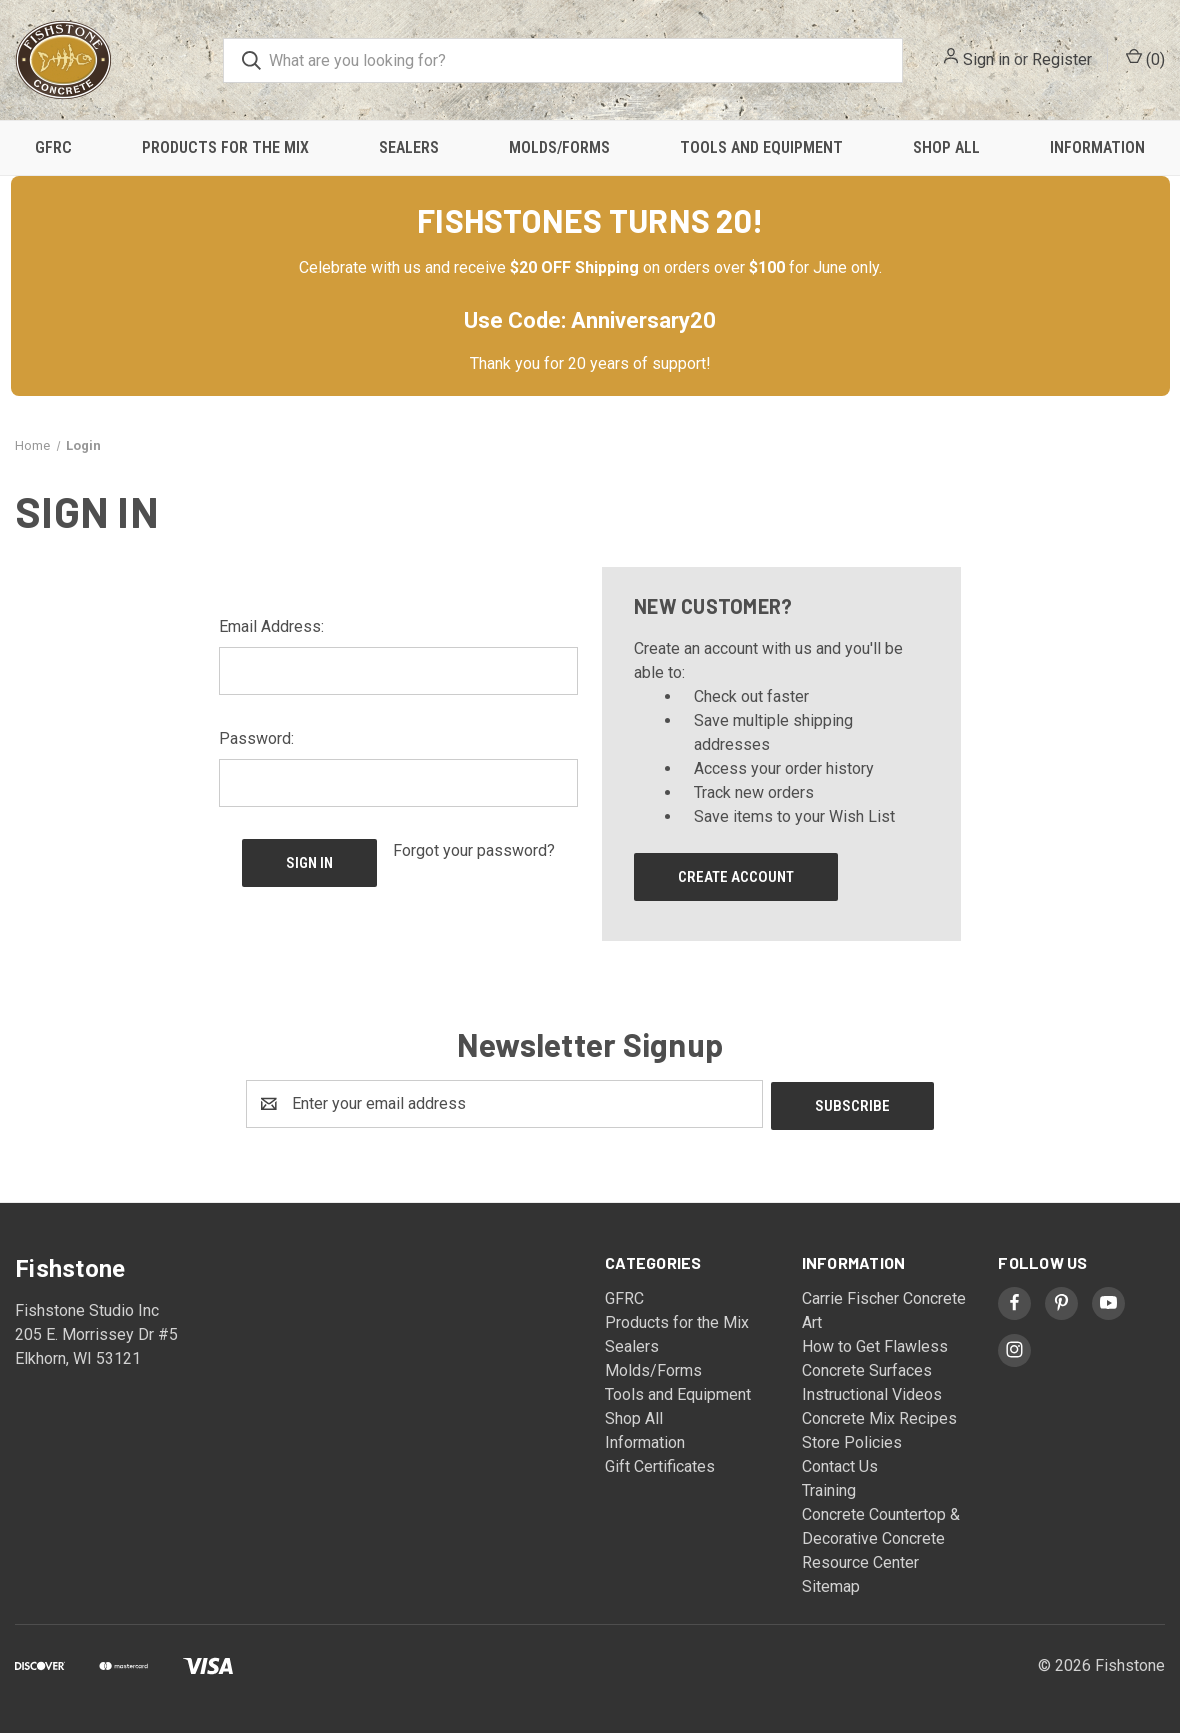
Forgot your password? (474, 850)
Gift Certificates (660, 1464)
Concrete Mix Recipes (879, 1416)
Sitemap (831, 1584)
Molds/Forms (559, 147)
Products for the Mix (225, 147)
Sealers (409, 147)
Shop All (946, 147)
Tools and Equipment (761, 147)
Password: (256, 738)
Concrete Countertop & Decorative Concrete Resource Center (881, 1536)
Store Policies (852, 1440)
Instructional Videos (872, 1392)
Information (1097, 147)
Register (1062, 59)
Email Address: (271, 626)
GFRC (53, 147)
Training (829, 1488)
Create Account (736, 877)
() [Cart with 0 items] (1145, 58)
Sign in (986, 59)
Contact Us (840, 1464)
